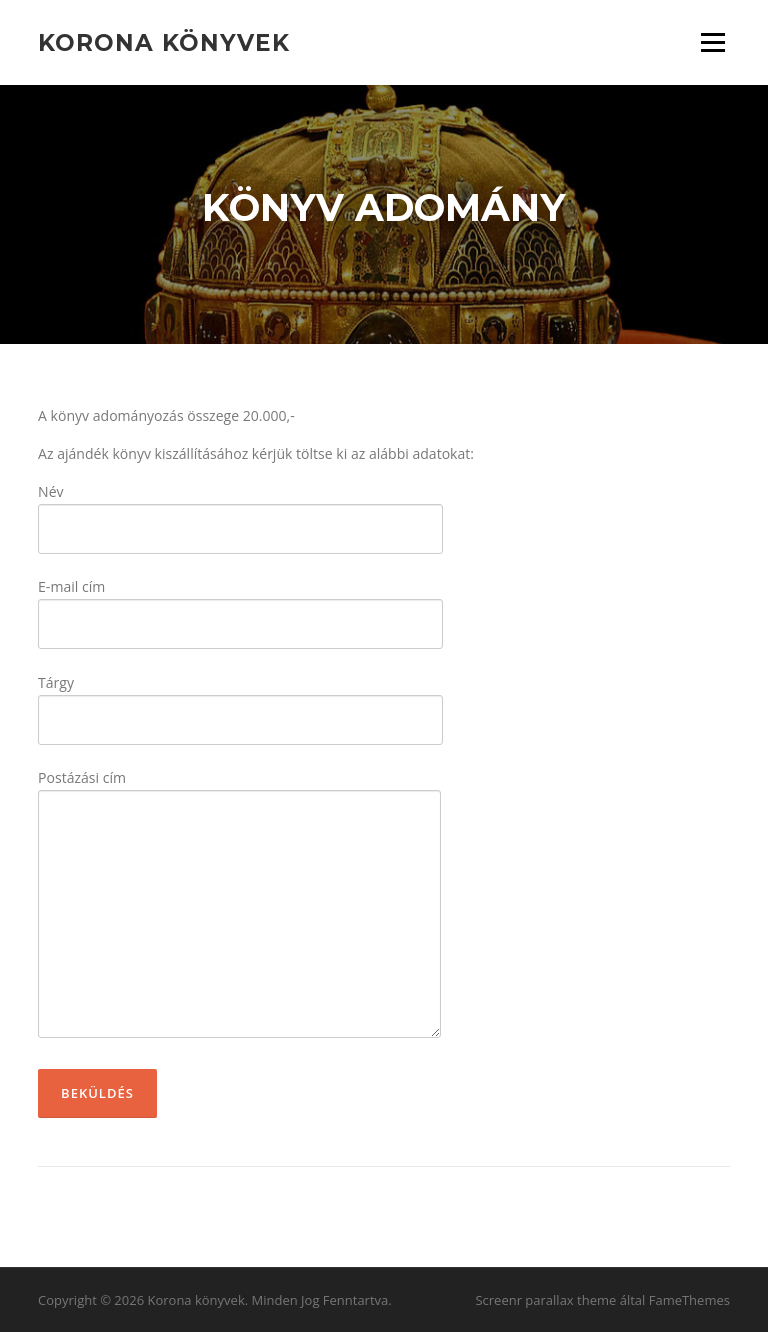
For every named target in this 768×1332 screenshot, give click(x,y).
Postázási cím (239, 905)
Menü (712, 42)
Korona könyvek (164, 42)
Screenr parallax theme (545, 1300)
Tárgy (240, 701)
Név (240, 510)
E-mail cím (240, 605)
